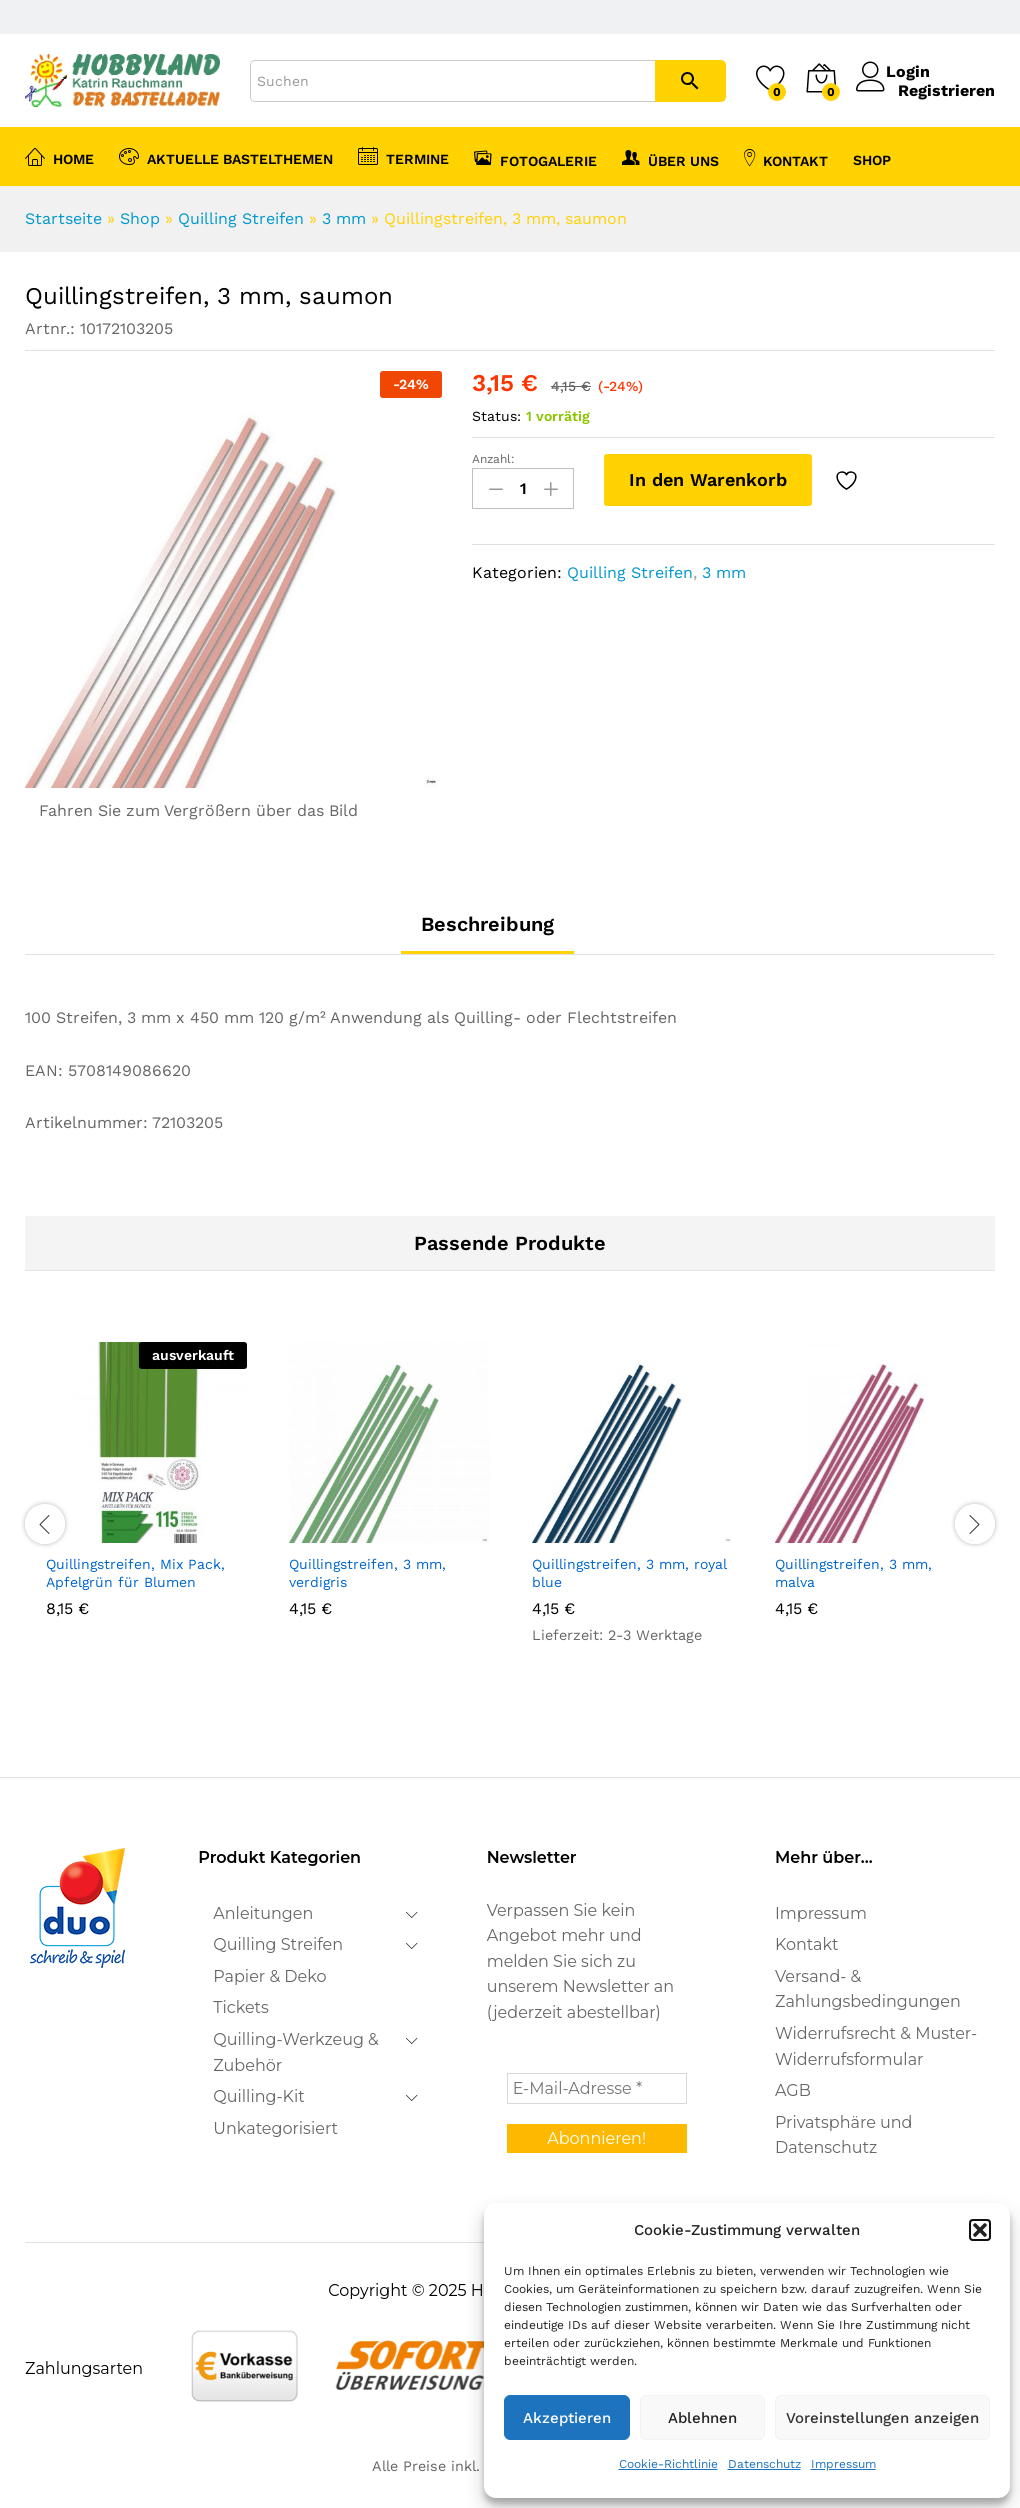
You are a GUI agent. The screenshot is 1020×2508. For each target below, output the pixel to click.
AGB (793, 2090)
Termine (403, 156)
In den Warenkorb (708, 479)
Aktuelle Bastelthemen (226, 156)
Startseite (63, 218)
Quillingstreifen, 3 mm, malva (853, 1573)
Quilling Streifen (241, 218)
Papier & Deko (269, 1976)
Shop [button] (872, 160)
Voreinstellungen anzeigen (882, 2418)
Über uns (670, 158)
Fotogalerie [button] (535, 158)
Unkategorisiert (275, 2128)
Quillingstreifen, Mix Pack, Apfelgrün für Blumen (135, 1573)
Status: (496, 416)
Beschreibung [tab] (487, 924)
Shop (140, 218)
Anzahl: (493, 459)
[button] (980, 2230)
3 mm (344, 218)
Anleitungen (263, 1913)
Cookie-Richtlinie (668, 2464)
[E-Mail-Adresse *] (597, 2088)
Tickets (241, 2007)
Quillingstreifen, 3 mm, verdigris (367, 1573)
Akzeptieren (567, 2418)
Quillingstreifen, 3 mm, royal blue (629, 1573)
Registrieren (946, 90)
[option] (146, 1506)
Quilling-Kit (258, 2096)
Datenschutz (764, 2464)
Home (59, 156)
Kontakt (786, 158)
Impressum (843, 2464)
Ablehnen (702, 2418)
